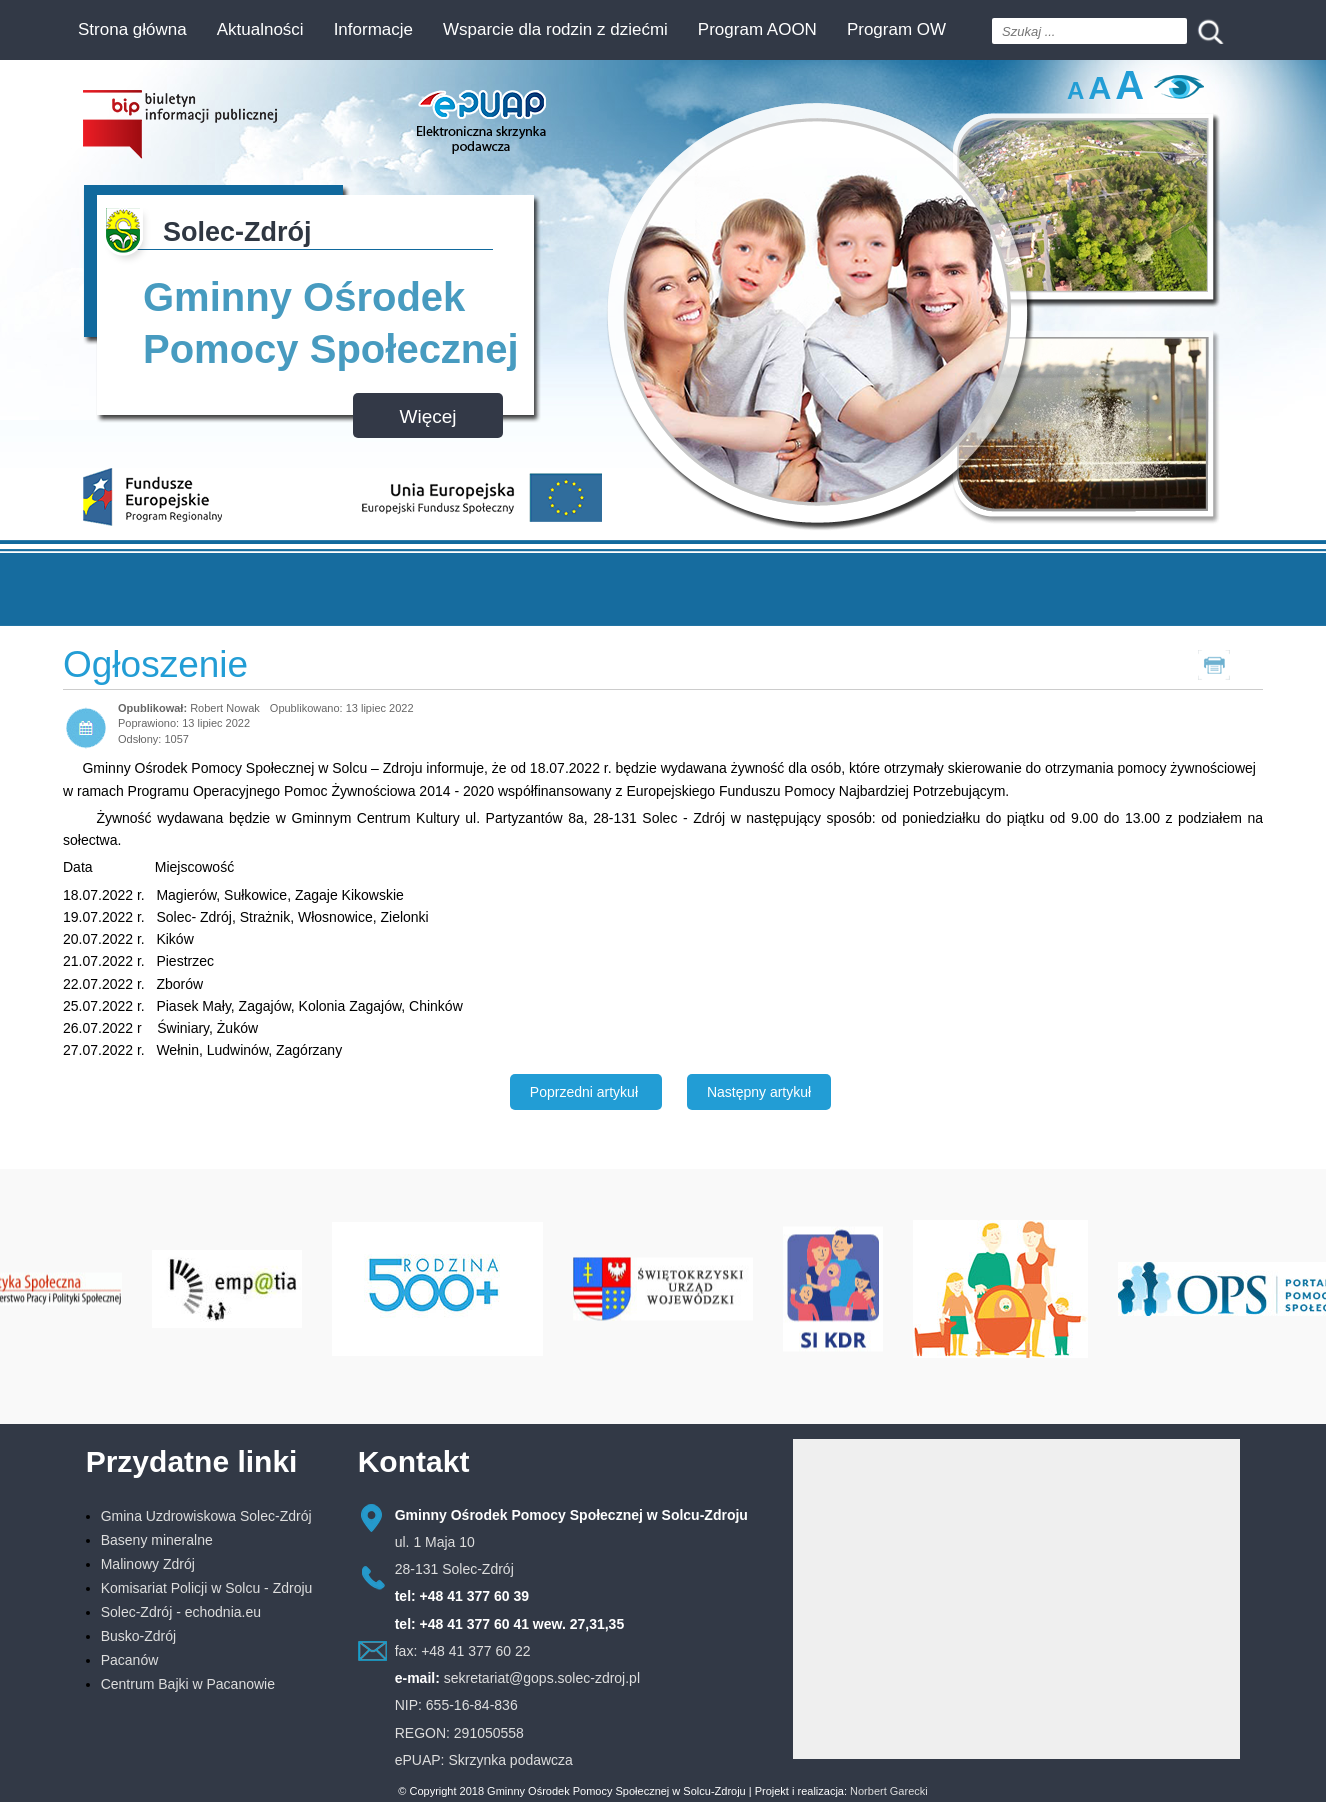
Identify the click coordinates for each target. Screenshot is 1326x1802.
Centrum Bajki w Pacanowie (188, 1684)
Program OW (896, 29)
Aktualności (260, 29)
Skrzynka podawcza (510, 1760)
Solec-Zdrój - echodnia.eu (181, 1612)
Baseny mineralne (157, 1540)
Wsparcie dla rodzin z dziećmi (555, 29)
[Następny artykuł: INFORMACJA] (759, 1092)
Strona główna (132, 29)
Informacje (373, 29)
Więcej (427, 416)
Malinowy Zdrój (148, 1564)
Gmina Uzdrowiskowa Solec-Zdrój (206, 1516)
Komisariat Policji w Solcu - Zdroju (207, 1588)
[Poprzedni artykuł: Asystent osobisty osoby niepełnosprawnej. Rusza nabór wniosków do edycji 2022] (586, 1092)
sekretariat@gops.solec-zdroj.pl (542, 1678)
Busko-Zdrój (138, 1636)
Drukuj (1238, 663)
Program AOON (757, 29)
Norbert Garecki (889, 1791)
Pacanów (130, 1660)
